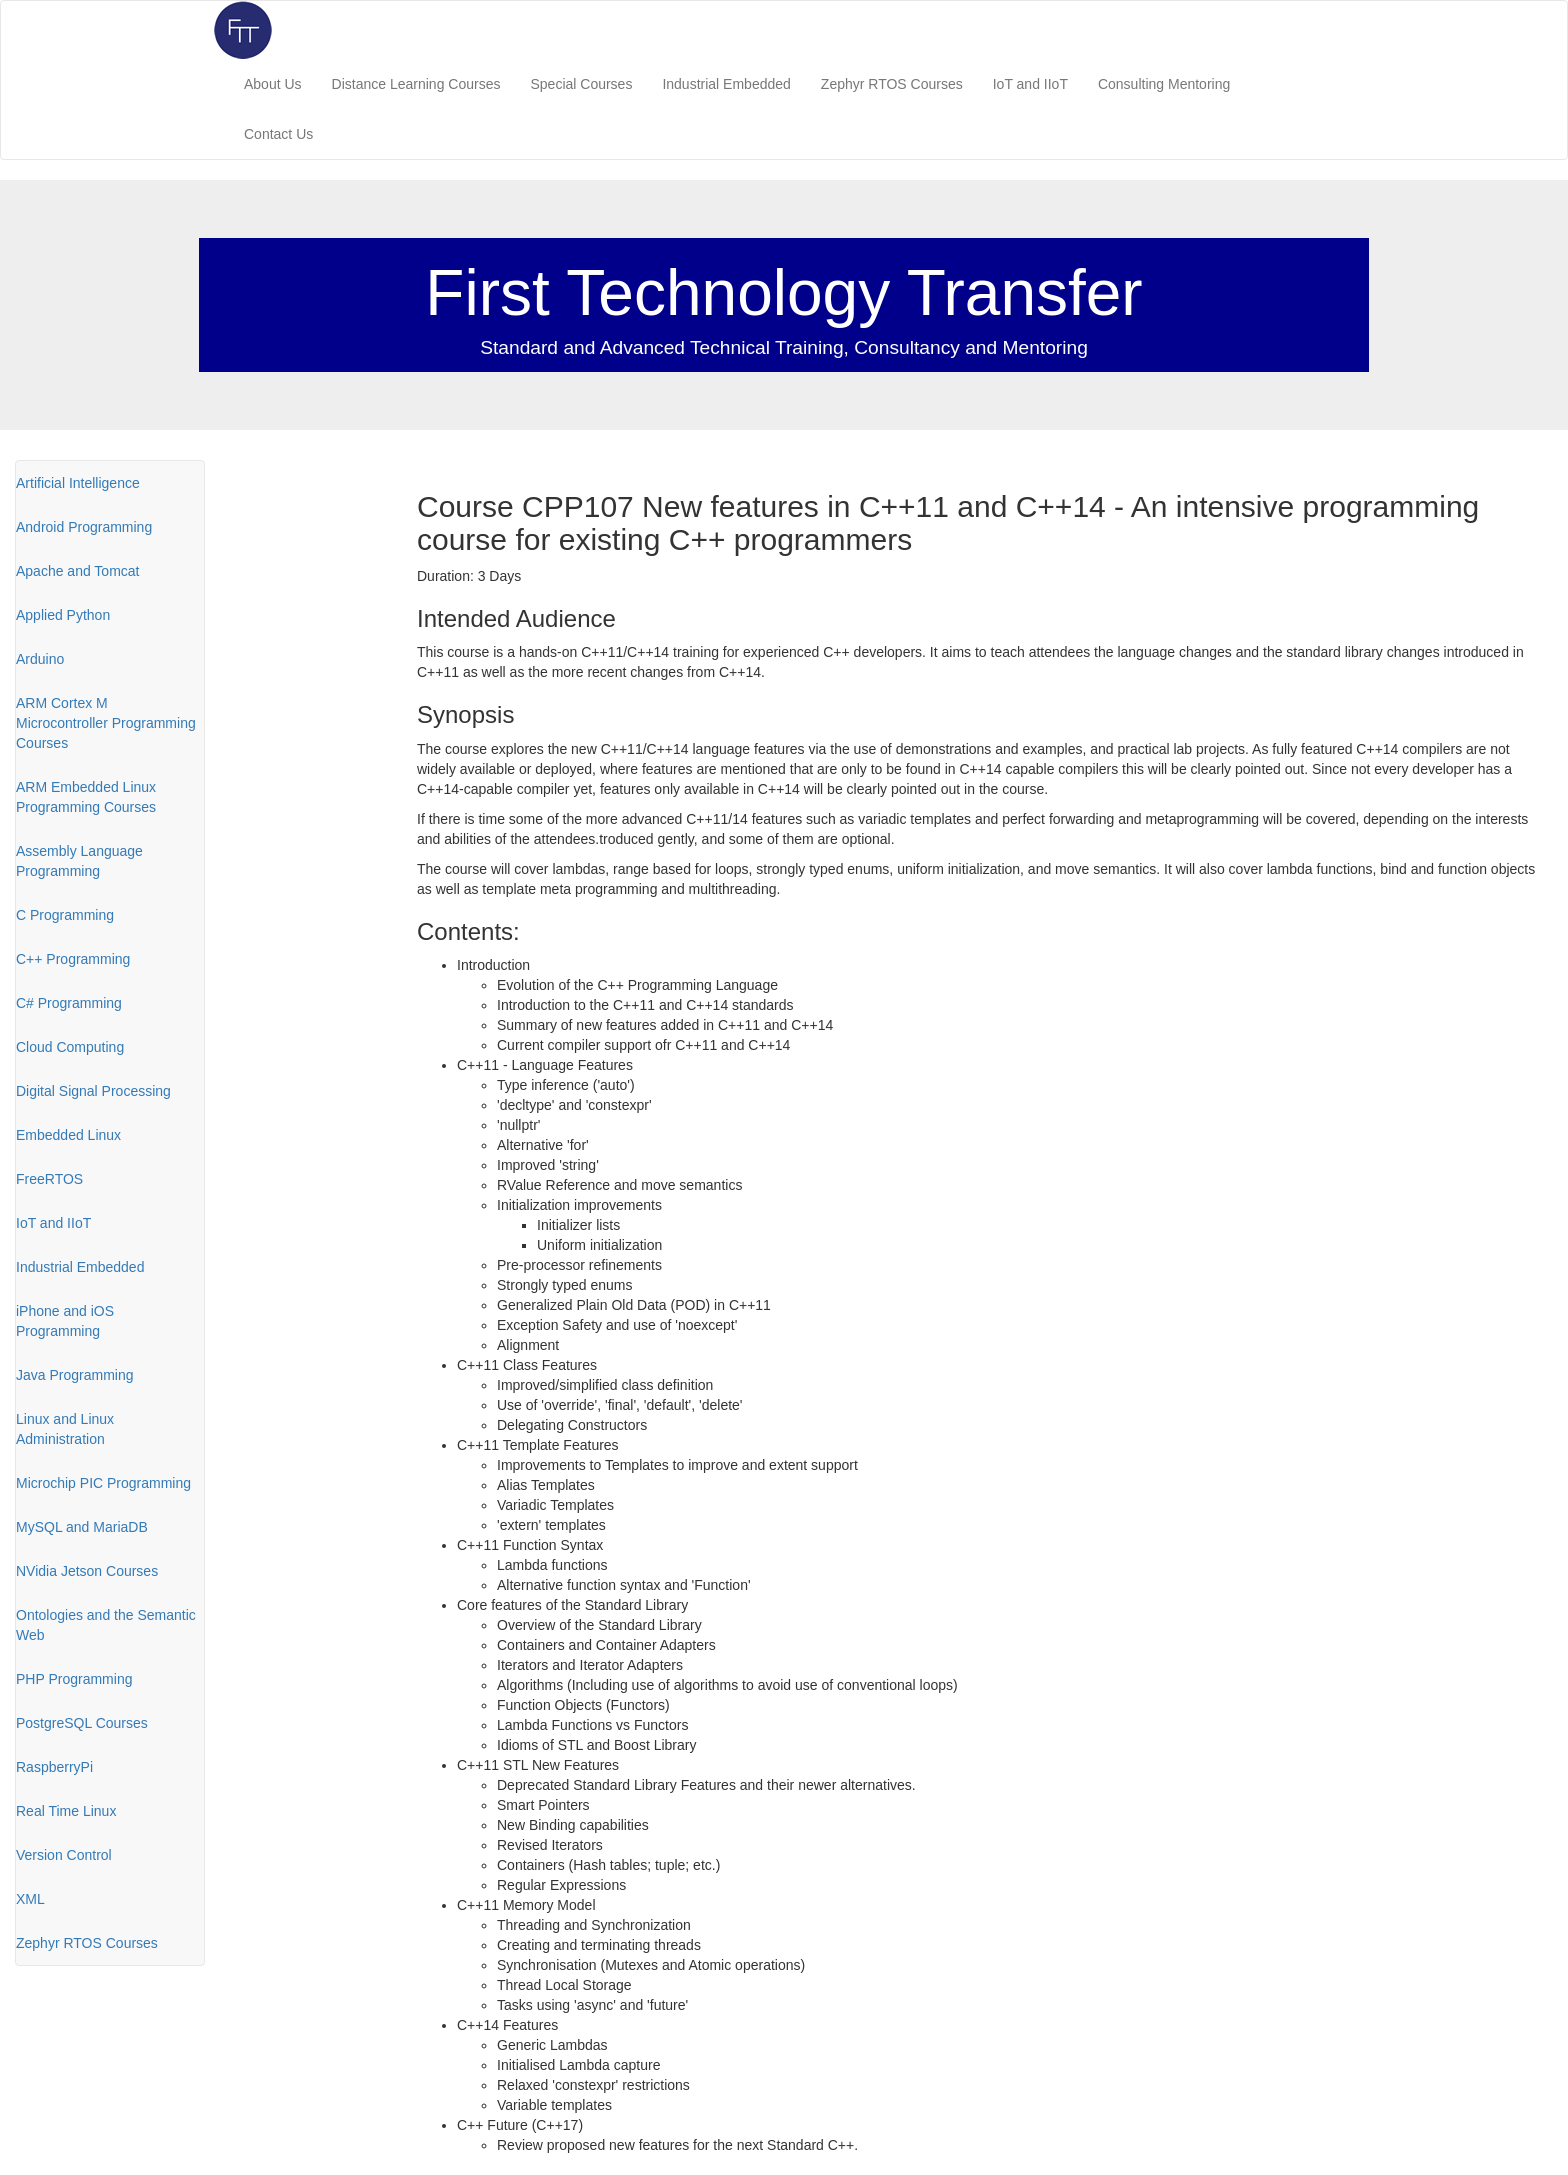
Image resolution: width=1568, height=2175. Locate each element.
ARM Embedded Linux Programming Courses (86, 797)
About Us (273, 84)
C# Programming (69, 1003)
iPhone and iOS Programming (65, 1321)
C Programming (65, 915)
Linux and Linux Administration (65, 1429)
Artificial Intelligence (78, 483)
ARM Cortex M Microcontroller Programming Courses (106, 723)
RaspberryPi (54, 1767)
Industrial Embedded (726, 84)
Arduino (40, 659)
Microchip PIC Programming (103, 1483)
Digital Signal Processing (93, 1091)
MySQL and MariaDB (82, 1527)
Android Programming (84, 527)
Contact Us (278, 134)
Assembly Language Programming (79, 861)
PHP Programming (74, 1679)
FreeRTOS (49, 1179)
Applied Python (63, 615)
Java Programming (75, 1375)
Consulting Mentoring (1164, 84)
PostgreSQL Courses (82, 1723)
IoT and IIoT (1030, 84)
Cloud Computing (70, 1047)
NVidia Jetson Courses (87, 1571)
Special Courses (581, 84)
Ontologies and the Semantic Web (106, 1625)
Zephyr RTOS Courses (892, 84)
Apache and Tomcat (78, 571)
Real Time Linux (66, 1811)
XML (30, 1899)
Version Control (64, 1855)
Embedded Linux (68, 1135)
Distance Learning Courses (416, 84)
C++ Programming (73, 959)
